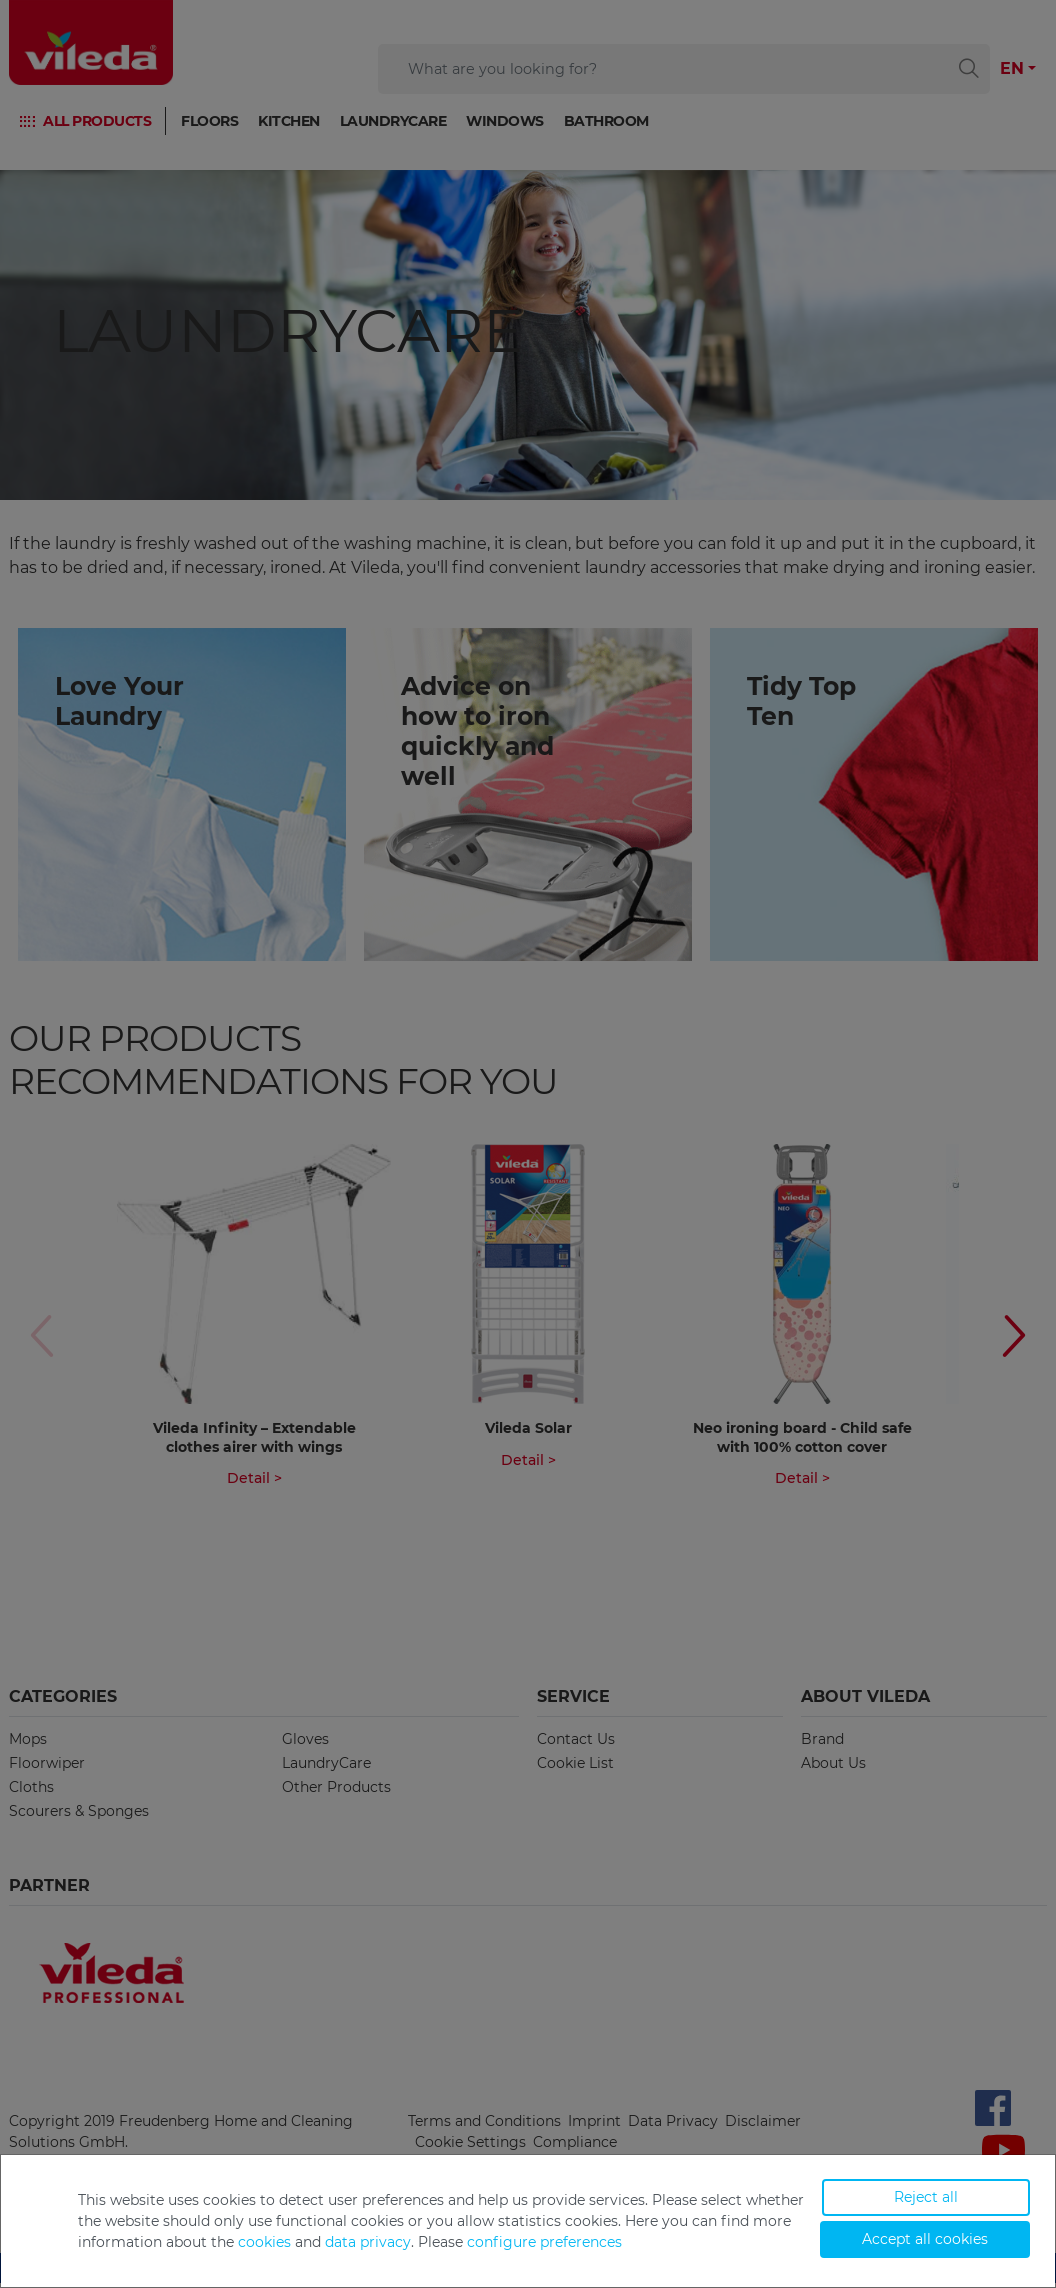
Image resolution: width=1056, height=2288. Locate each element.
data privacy (368, 2242)
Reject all (926, 2197)
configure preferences (544, 2242)
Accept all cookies (925, 2239)
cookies (264, 2242)
